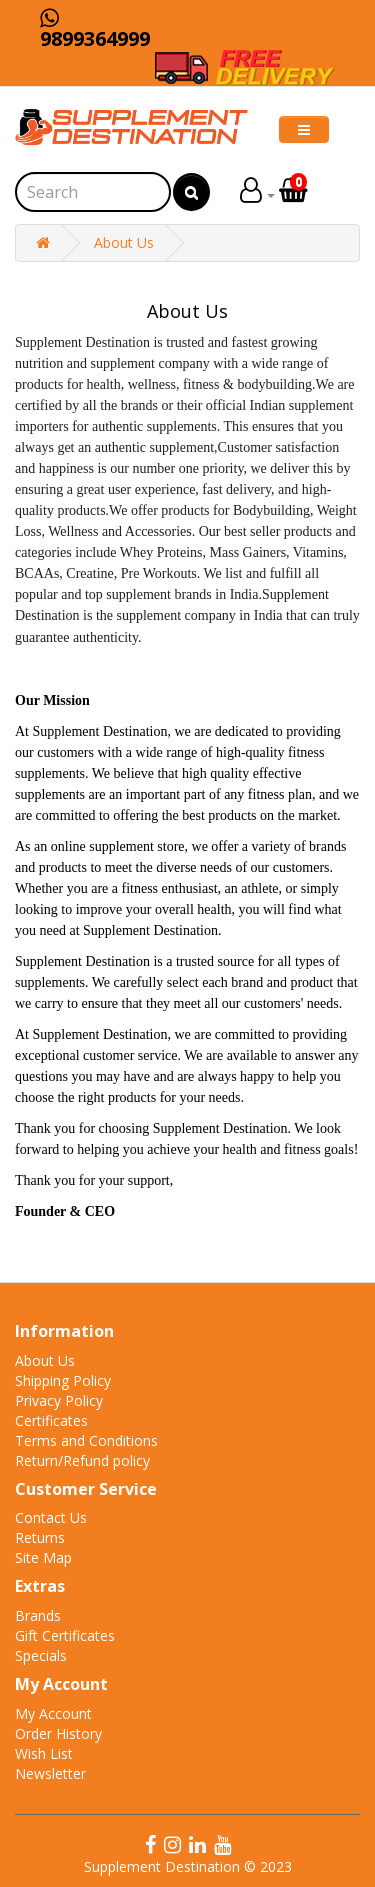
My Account (53, 1713)
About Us (124, 242)
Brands (38, 1615)
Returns (40, 1537)
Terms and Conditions (86, 1440)
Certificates (51, 1420)
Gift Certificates (65, 1635)
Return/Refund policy (82, 1460)
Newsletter (50, 1773)
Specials (41, 1655)
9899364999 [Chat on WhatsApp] (95, 29)
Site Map (43, 1557)
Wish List (44, 1753)
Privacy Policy (59, 1400)
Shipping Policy (63, 1380)
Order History (58, 1733)
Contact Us (51, 1517)
